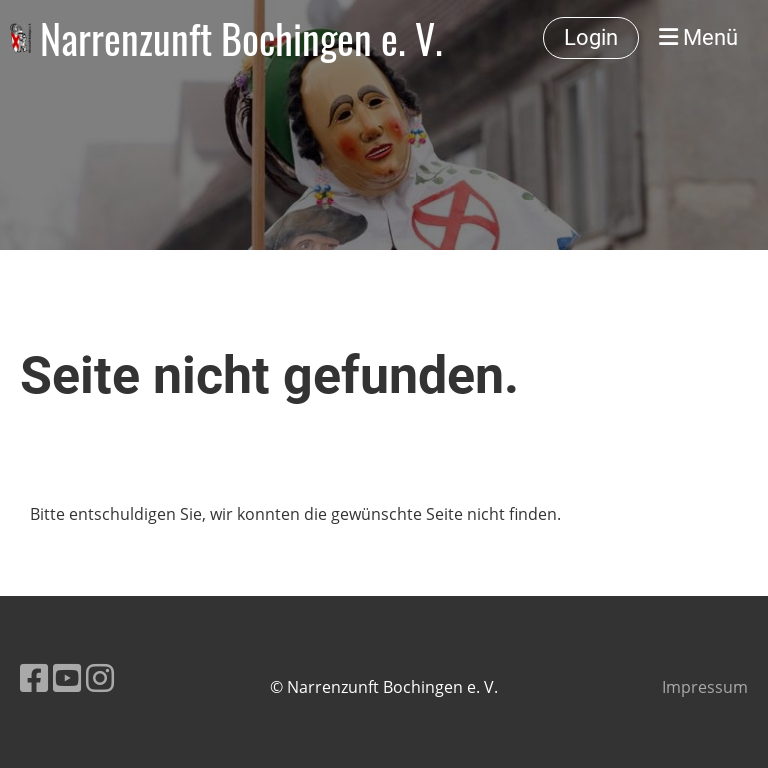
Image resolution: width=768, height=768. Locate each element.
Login (591, 37)
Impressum (705, 687)
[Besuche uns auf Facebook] (34, 677)
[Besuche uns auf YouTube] (67, 677)
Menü (698, 37)
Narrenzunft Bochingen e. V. (241, 38)
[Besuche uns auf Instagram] (100, 677)
